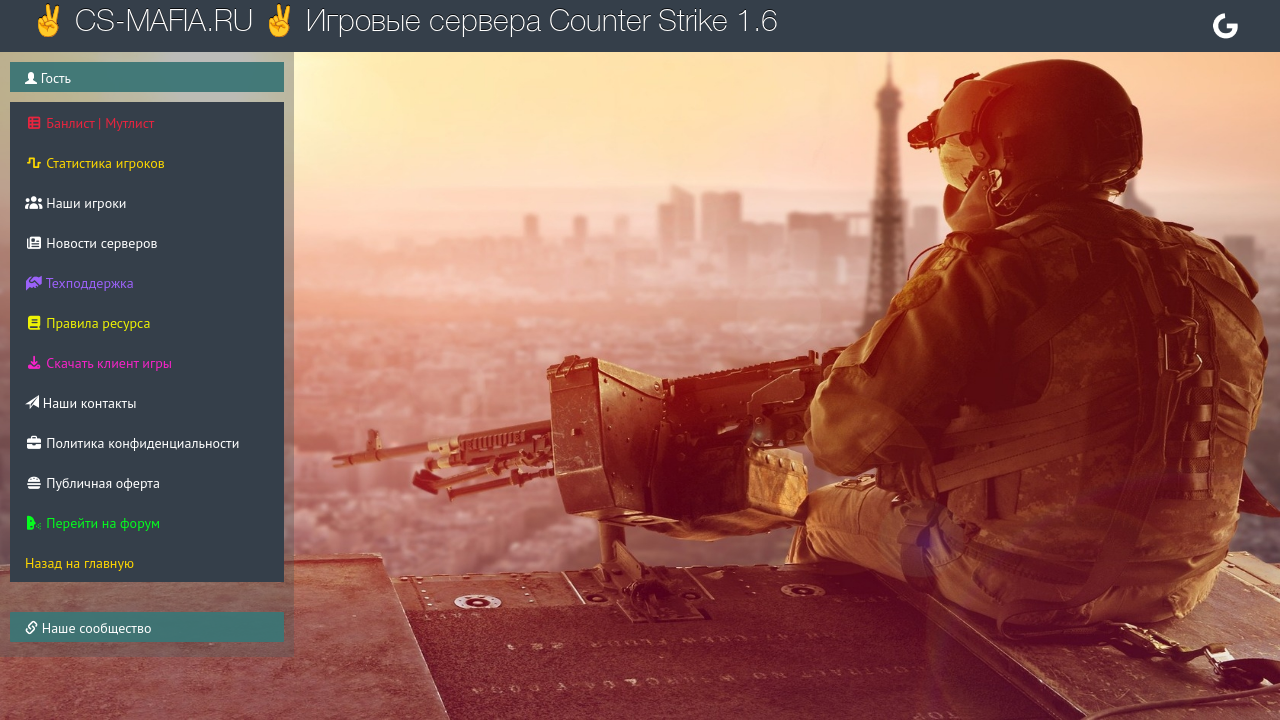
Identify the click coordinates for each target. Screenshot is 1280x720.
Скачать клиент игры (98, 363)
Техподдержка (79, 283)
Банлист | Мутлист (89, 123)
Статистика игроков (95, 163)
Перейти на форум (92, 523)
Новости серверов (91, 243)
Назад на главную (79, 563)
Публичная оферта (92, 483)
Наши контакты (80, 403)
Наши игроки (76, 203)
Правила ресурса (87, 323)
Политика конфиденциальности (132, 443)
